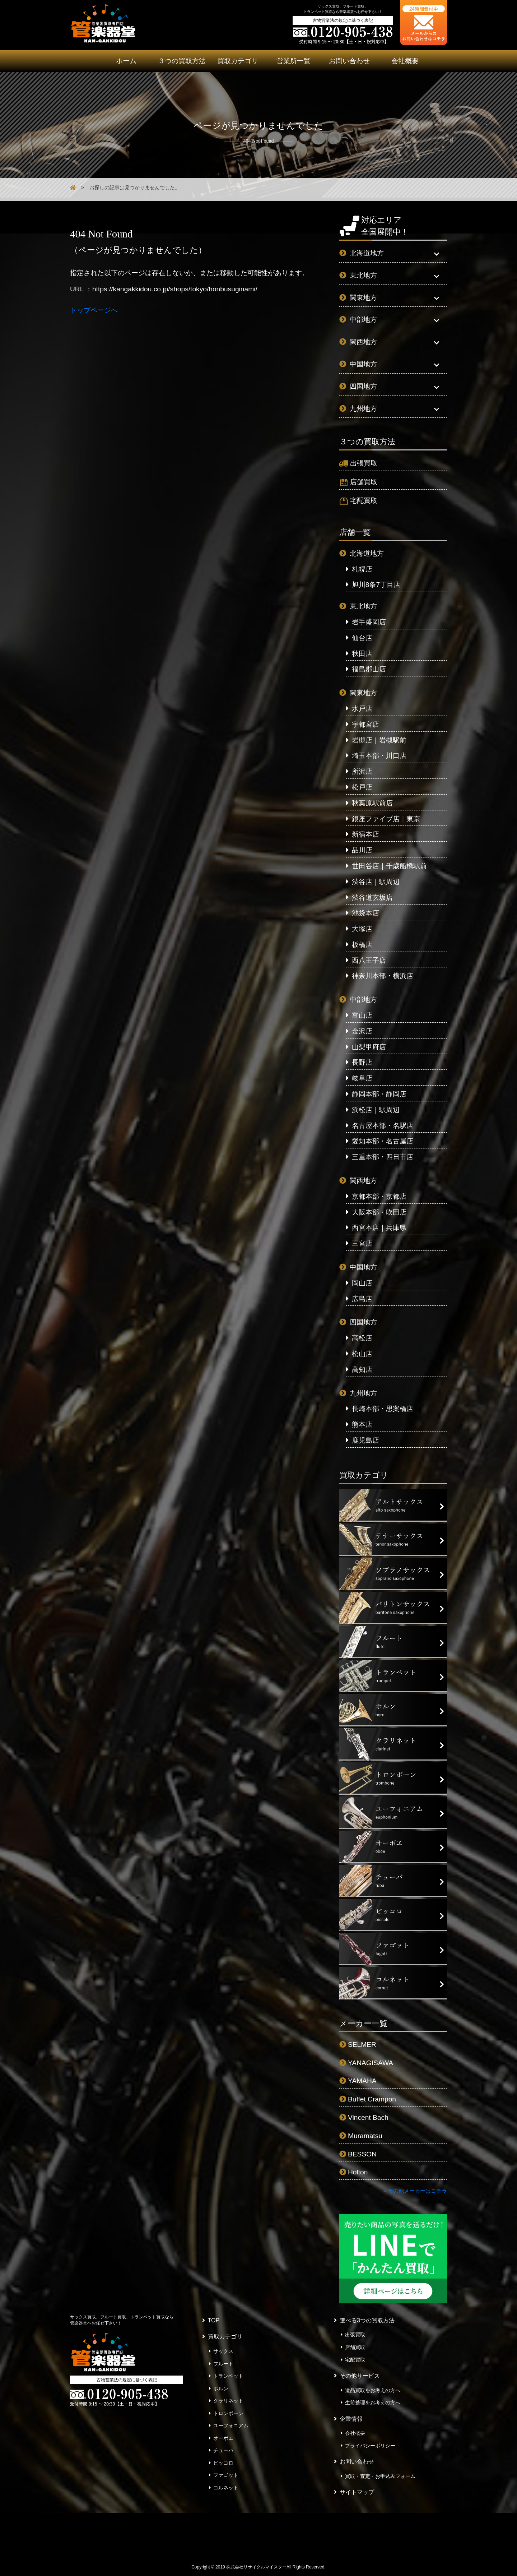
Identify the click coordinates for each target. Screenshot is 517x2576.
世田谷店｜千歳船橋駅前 (389, 866)
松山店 (362, 1354)
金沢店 (362, 1031)
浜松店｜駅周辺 (376, 1110)
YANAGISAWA (370, 2063)
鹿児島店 (365, 1440)
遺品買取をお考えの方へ (372, 2390)
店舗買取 (363, 482)
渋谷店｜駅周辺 (376, 881)
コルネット (225, 2488)
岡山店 (362, 1283)
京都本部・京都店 (379, 1196)
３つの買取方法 (182, 61)
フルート (223, 2364)
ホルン (220, 2388)
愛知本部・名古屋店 (382, 1141)
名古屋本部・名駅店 (382, 1125)
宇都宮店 (365, 724)
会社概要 (405, 61)
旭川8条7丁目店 (376, 584)
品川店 (362, 850)
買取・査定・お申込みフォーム (380, 2476)
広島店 (362, 1299)
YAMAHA (362, 2081)
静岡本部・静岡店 (379, 1094)
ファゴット (225, 2475)
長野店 (362, 1062)
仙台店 (362, 638)
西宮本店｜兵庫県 (379, 1227)
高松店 (362, 1338)
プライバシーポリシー (370, 2445)
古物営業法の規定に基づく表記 (343, 20)
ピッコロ (223, 2463)
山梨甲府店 (369, 1047)
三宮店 (362, 1243)
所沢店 (362, 771)
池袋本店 (365, 913)
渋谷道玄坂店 (372, 897)
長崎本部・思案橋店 (382, 1408)
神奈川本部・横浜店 (382, 976)
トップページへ (94, 310)
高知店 (362, 1369)
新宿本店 (365, 834)
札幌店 (362, 569)
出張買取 (363, 463)
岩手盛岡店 (369, 622)
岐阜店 (362, 1078)
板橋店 (362, 944)
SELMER (362, 2044)
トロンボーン (228, 2413)
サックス (223, 2351)
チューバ (223, 2450)
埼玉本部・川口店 (379, 755)
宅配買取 (363, 500)
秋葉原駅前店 (372, 803)
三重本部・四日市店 (382, 1157)
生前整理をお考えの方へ (372, 2402)
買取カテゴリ (237, 61)
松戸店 (362, 787)
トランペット (228, 2376)
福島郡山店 (369, 669)
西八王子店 (369, 960)
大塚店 (362, 929)
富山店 (362, 1015)
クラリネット (228, 2401)
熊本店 (362, 1424)
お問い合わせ (349, 61)
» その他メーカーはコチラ (415, 2191)
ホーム (126, 61)
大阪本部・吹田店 (379, 1212)
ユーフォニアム (230, 2425)
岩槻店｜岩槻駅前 (379, 740)
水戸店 (362, 708)
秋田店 (362, 653)
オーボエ (223, 2438)
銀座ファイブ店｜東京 (386, 819)
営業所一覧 (293, 61)
